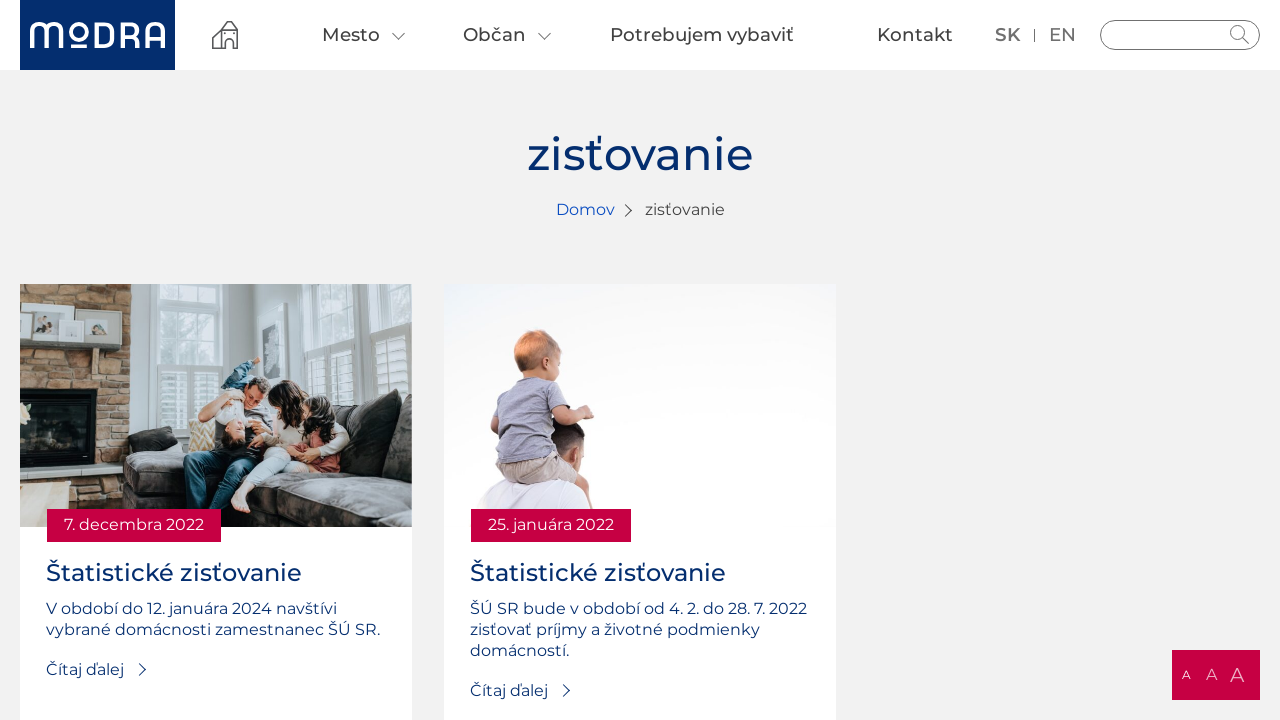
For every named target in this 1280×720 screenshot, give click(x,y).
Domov (585, 209)
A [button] (1186, 674)
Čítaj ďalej (85, 669)
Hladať (1240, 35)
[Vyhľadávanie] (1180, 35)
